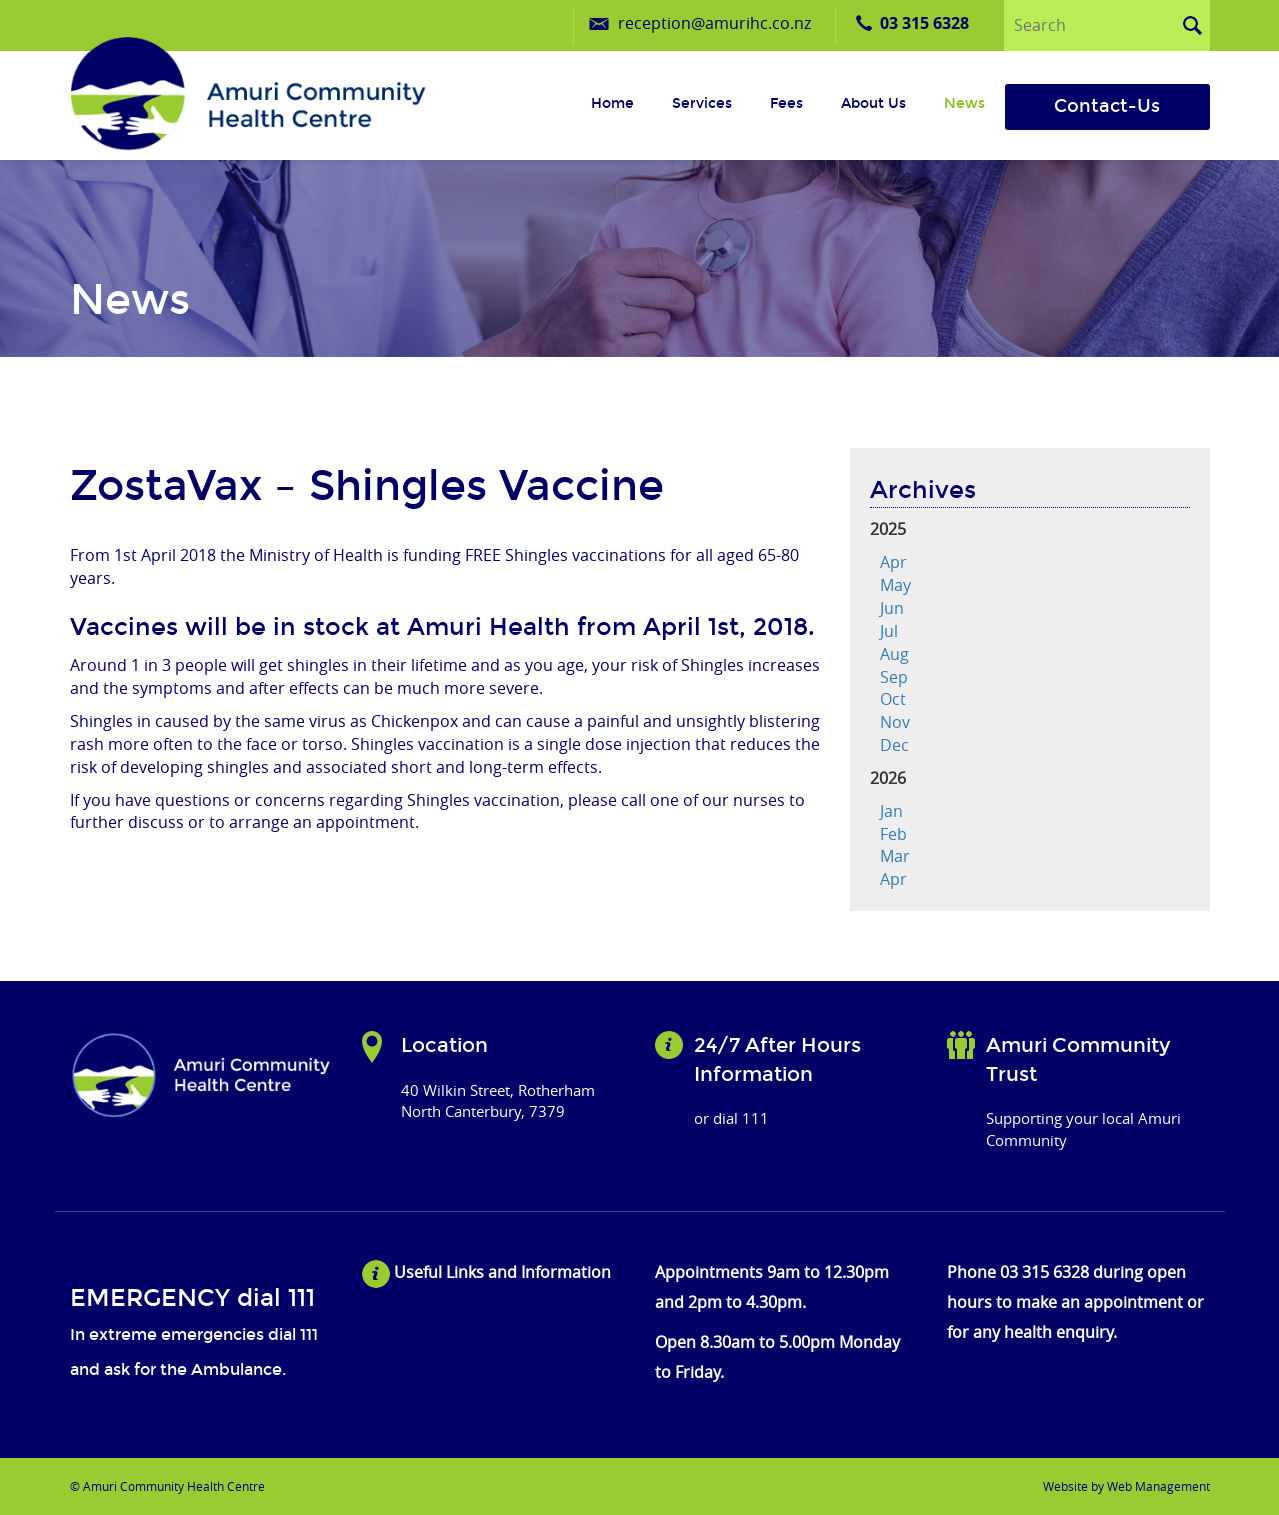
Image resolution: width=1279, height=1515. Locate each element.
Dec (894, 745)
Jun (892, 608)
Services (702, 103)
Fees (786, 103)
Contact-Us (1107, 106)
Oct (893, 699)
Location (444, 1045)
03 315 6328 (924, 23)
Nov (895, 722)
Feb (893, 834)
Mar (895, 856)
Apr (893, 562)
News (964, 103)
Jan (891, 811)
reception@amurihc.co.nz (714, 23)
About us (873, 103)
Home (612, 103)
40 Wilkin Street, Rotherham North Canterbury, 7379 (498, 1100)
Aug (894, 654)
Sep (894, 677)
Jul (889, 631)
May (895, 585)
